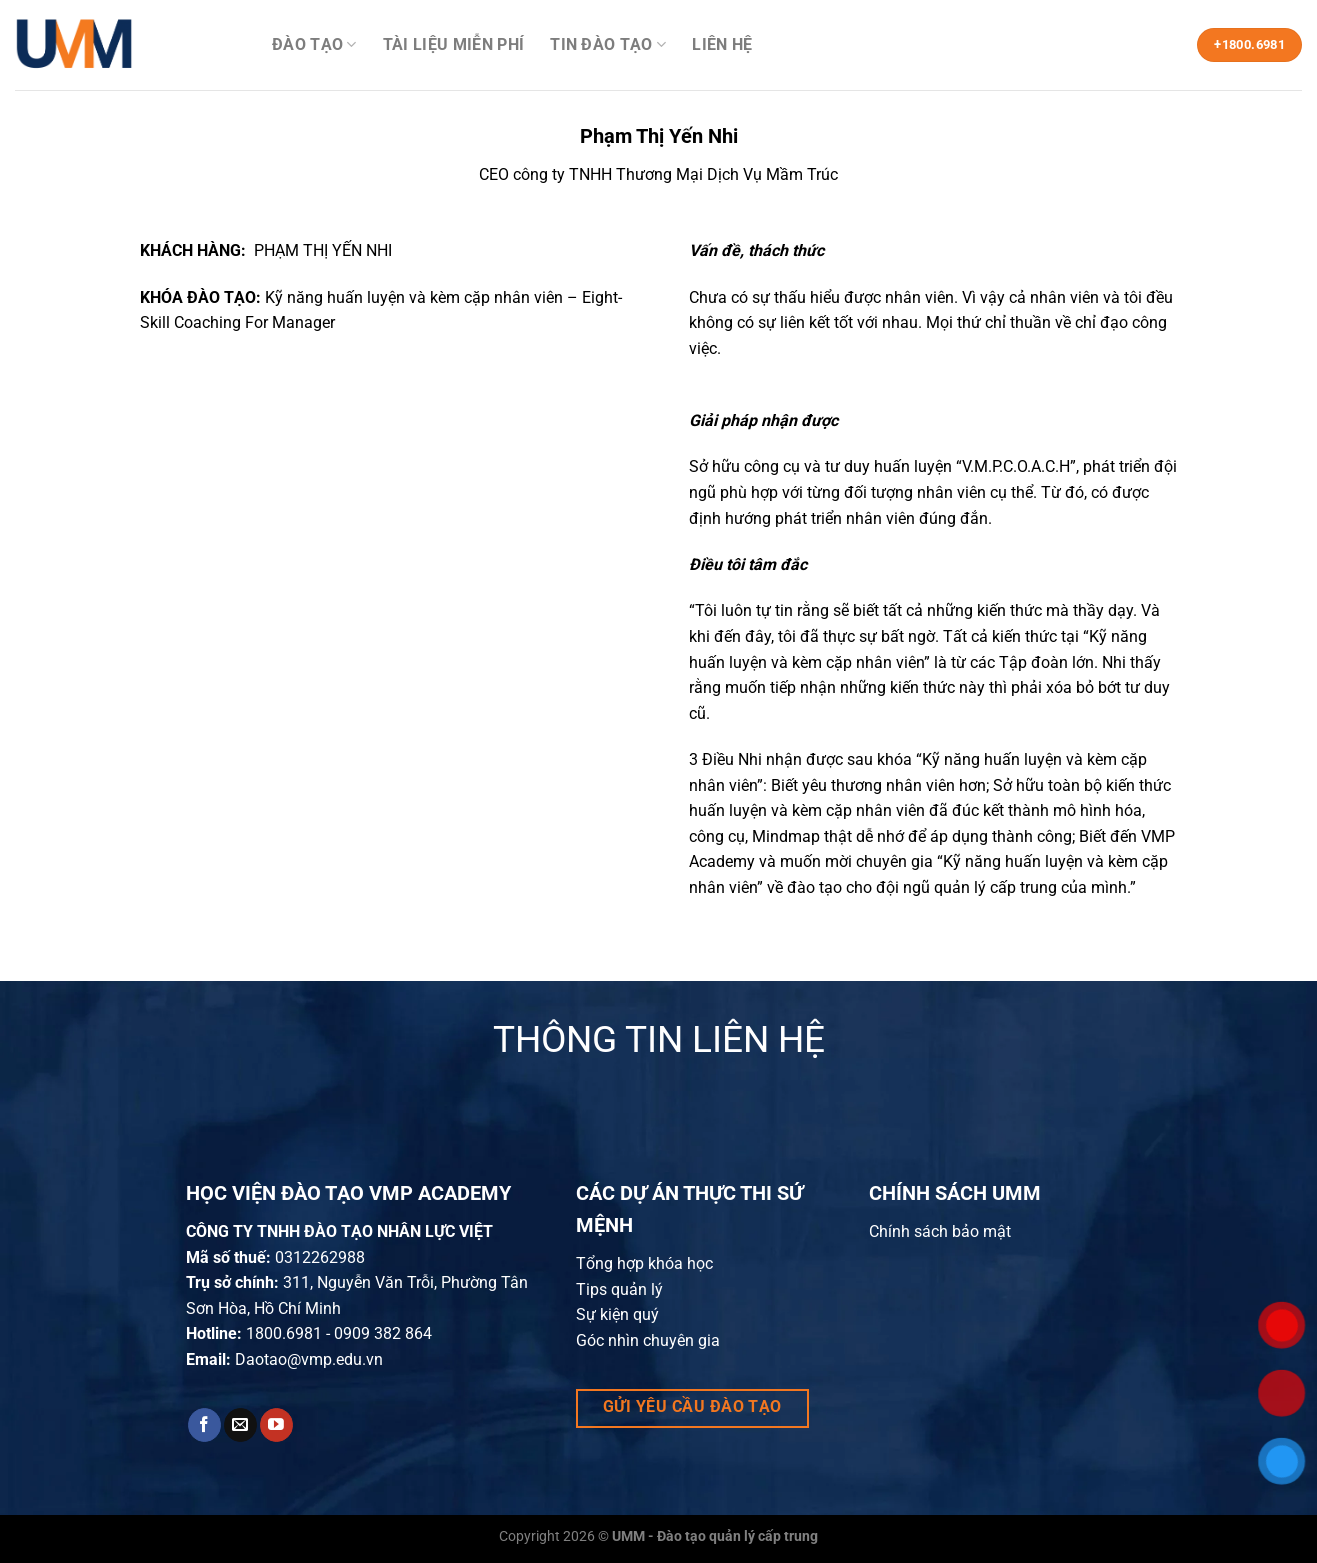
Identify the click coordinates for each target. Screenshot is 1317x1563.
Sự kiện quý (617, 1314)
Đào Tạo (314, 45)
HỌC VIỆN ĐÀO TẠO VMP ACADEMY (348, 1193)
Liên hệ (722, 44)
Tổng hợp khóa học (644, 1263)
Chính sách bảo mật (940, 1231)
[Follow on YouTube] (276, 1425)
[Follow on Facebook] (204, 1425)
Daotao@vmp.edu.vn (309, 1359)
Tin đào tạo (608, 45)
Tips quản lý (619, 1289)
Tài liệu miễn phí (453, 44)
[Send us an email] (240, 1425)
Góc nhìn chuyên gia (648, 1340)
